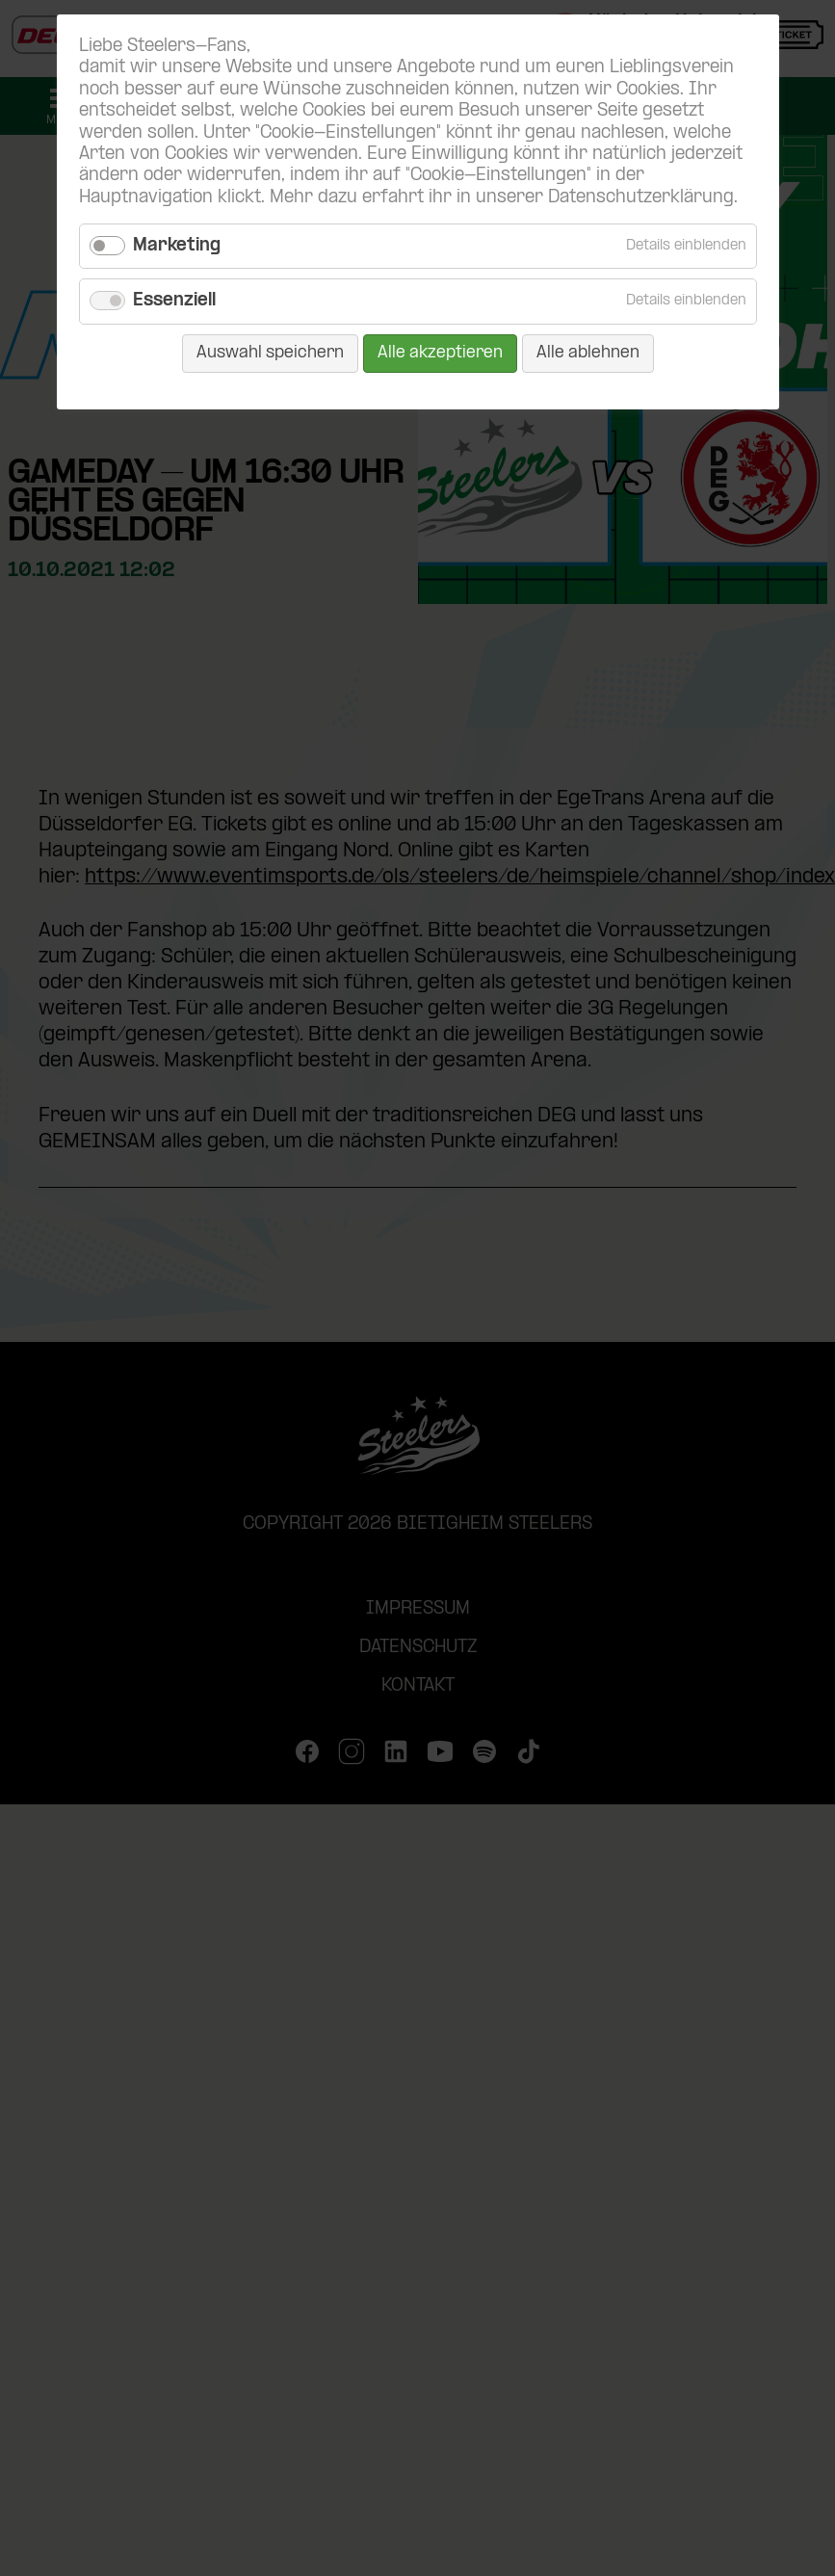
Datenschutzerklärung (641, 198)
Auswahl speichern (270, 353)
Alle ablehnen (587, 353)
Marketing (177, 246)
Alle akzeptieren (440, 353)
